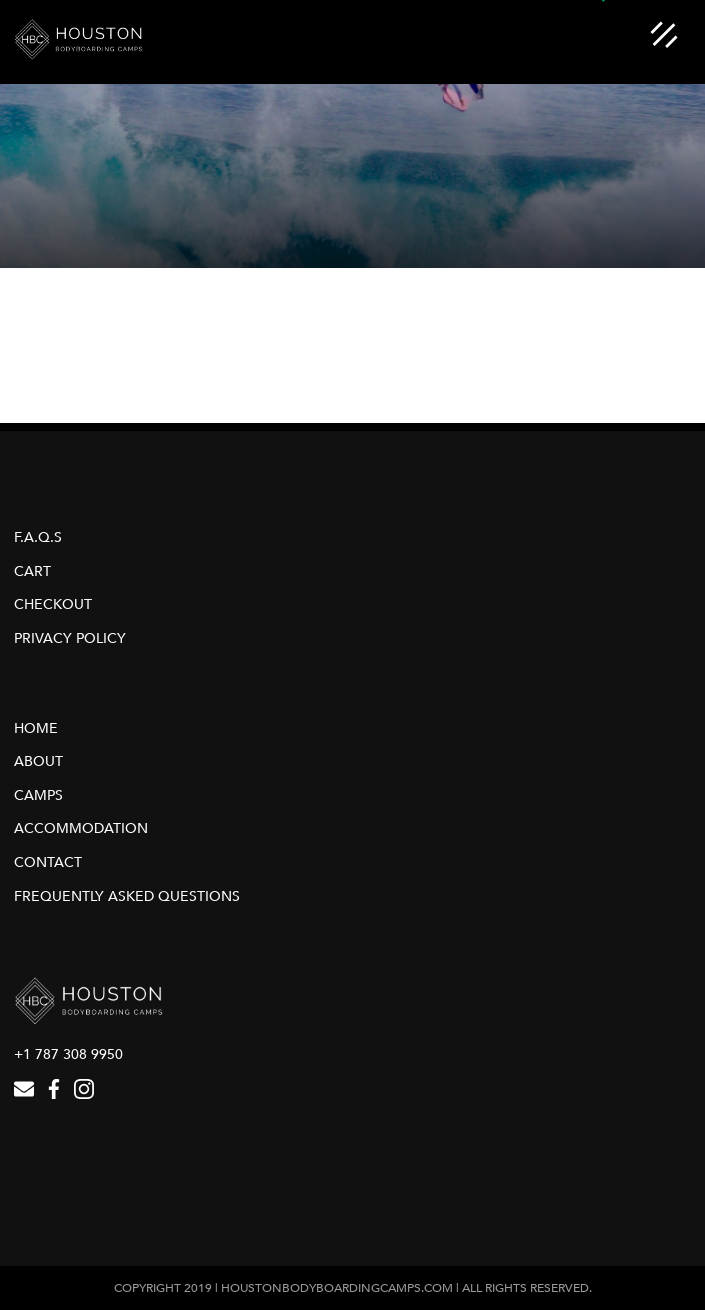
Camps (38, 795)
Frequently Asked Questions (127, 896)
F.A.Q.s (38, 537)
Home (36, 728)
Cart (32, 571)
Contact (48, 862)
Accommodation (81, 828)
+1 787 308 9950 (68, 1054)
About (38, 761)
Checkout (53, 604)
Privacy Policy (70, 638)
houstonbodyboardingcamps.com (337, 1288)
